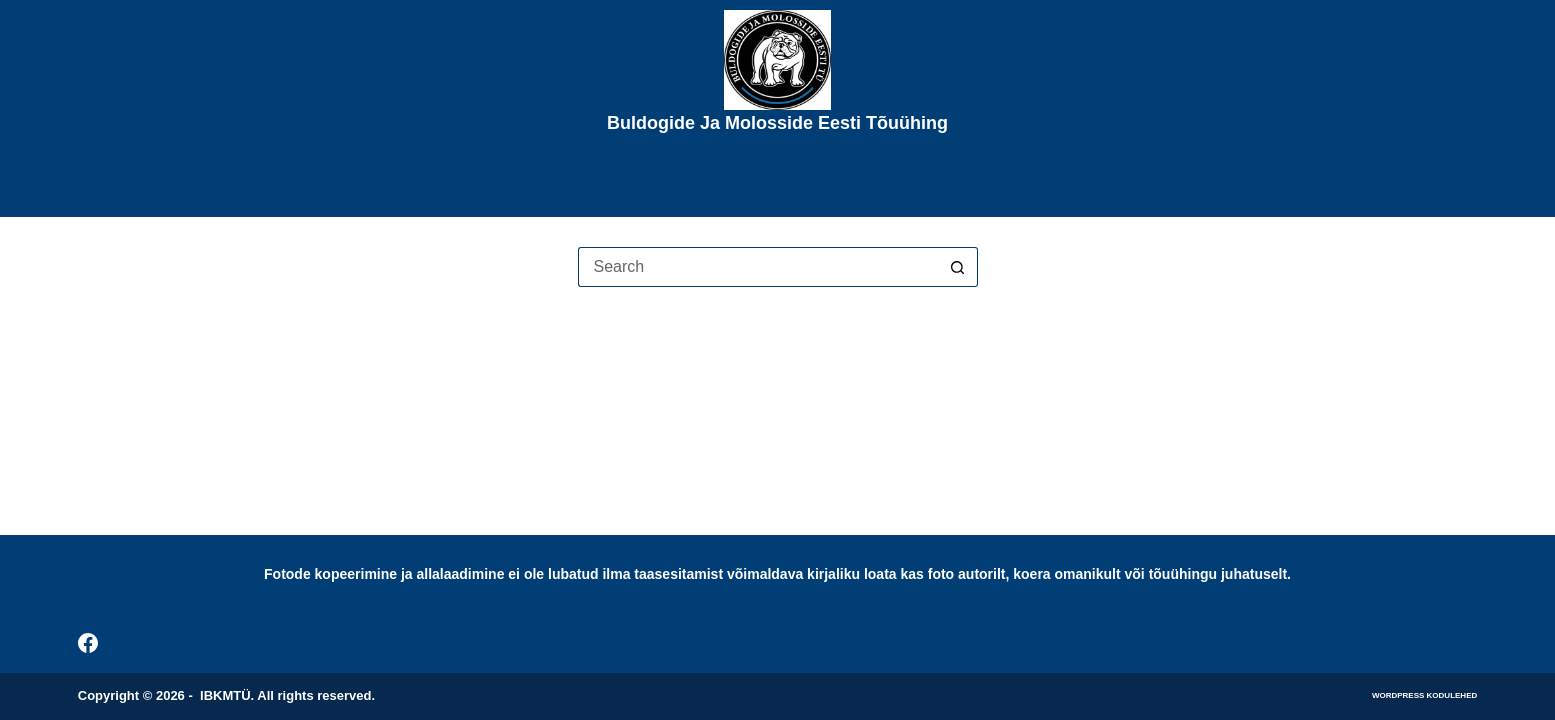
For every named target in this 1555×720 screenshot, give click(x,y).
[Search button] (958, 267)
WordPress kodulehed (1424, 695)
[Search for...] (758, 267)
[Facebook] (88, 643)
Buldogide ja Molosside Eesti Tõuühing (777, 123)
